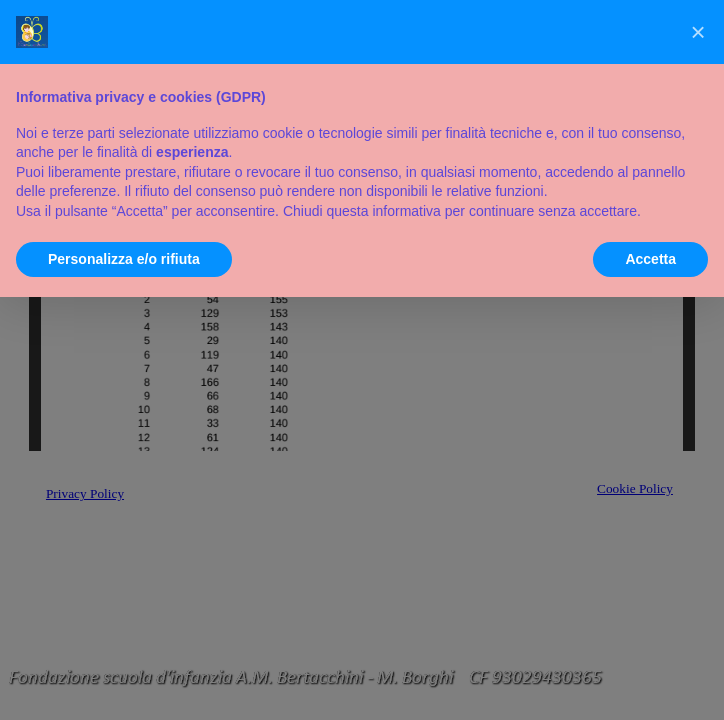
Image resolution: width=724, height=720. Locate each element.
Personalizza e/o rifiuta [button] (124, 259)
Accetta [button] (650, 259)
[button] (698, 32)
